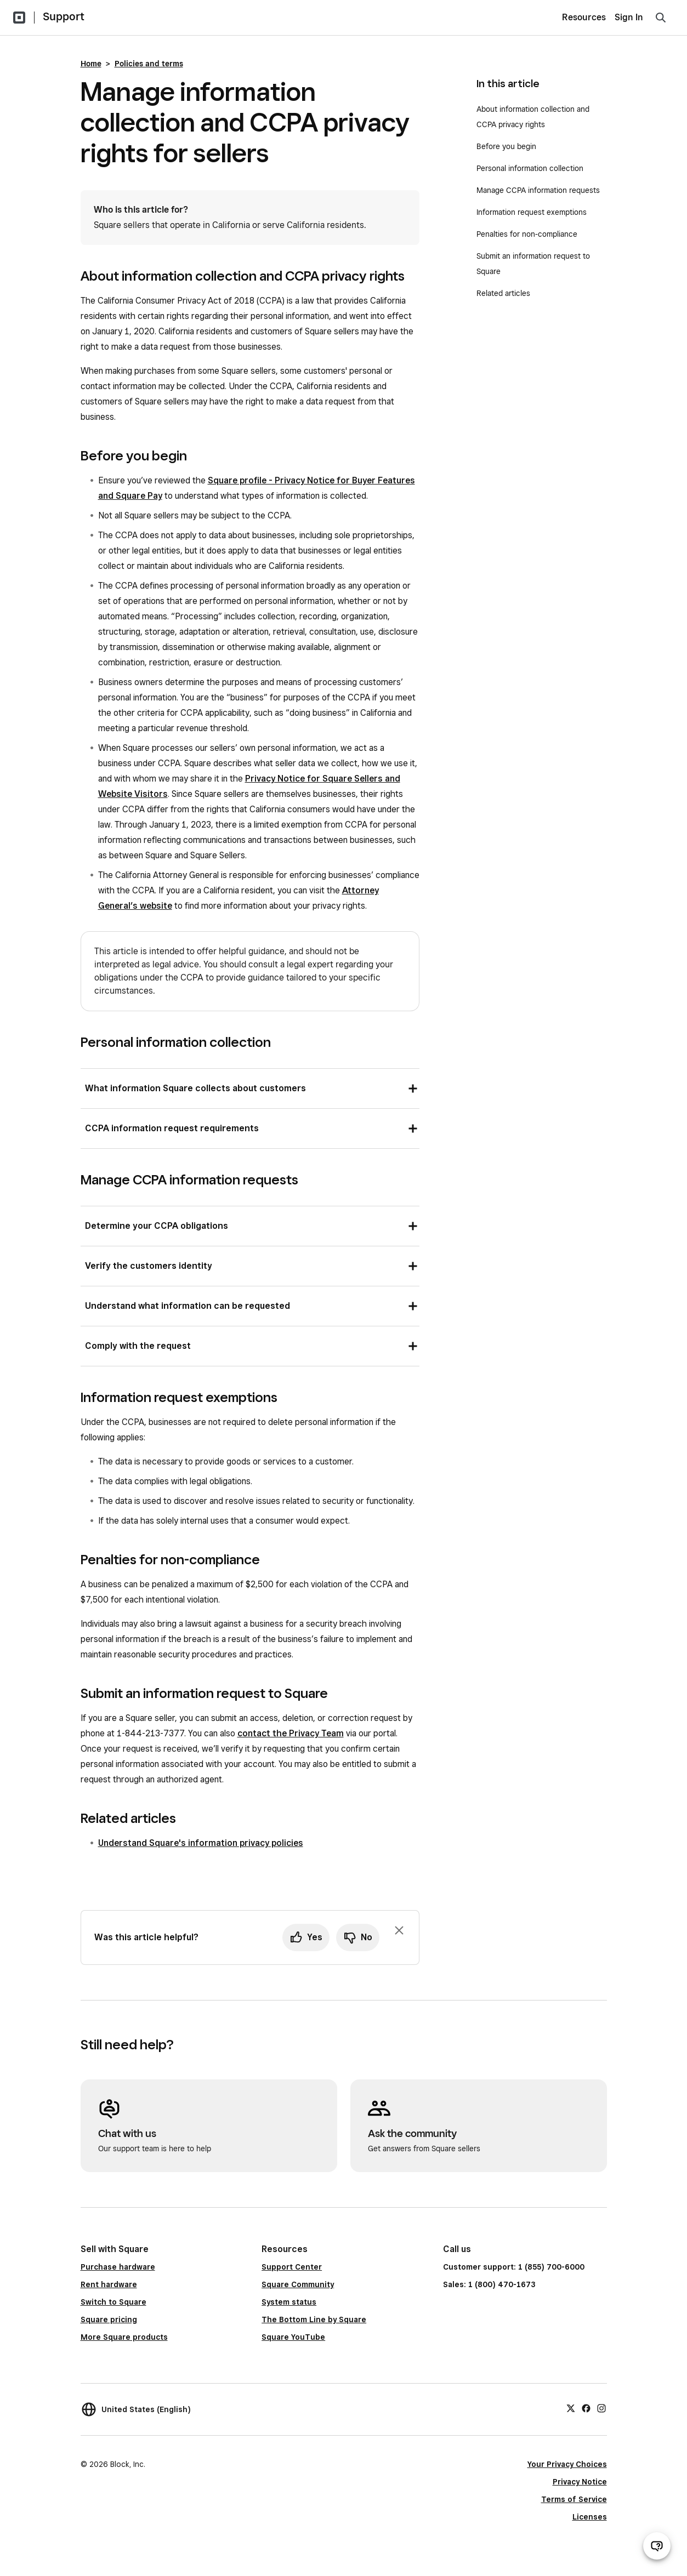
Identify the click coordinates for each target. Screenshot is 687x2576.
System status (289, 2302)
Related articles (503, 293)
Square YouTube (293, 2337)
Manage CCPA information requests (539, 190)
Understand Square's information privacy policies (200, 1843)
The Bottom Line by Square (314, 2319)
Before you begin (506, 146)
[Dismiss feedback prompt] (399, 1930)
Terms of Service (574, 2499)
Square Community (298, 2284)
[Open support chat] (657, 2546)
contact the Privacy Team (290, 1733)
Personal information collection (529, 168)
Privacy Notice (580, 2481)
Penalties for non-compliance (526, 234)
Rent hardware (109, 2284)
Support (63, 16)
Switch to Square (113, 2302)
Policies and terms (149, 63)
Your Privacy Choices (567, 2464)
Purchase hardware (118, 2266)
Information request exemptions (532, 212)
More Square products (124, 2337)
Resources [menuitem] (584, 17)
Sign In (629, 17)
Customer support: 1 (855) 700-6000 (513, 2266)
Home (91, 63)
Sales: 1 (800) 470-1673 (489, 2284)
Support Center (292, 2266)
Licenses (589, 2516)
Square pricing (109, 2319)
